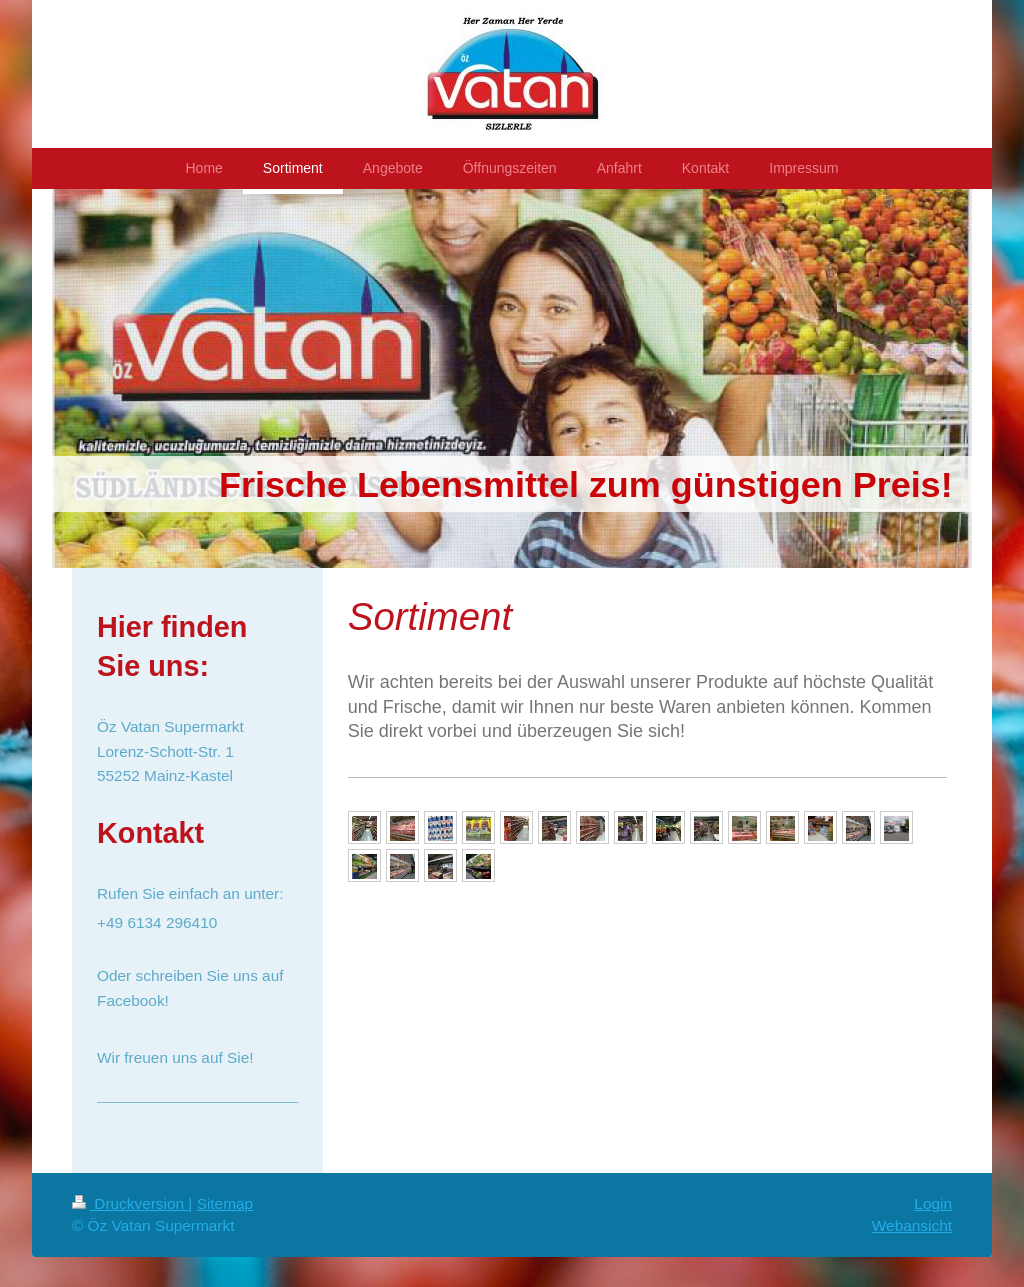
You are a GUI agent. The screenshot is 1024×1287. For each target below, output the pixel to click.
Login (933, 1203)
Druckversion (130, 1203)
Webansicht (912, 1225)
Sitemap (225, 1203)
